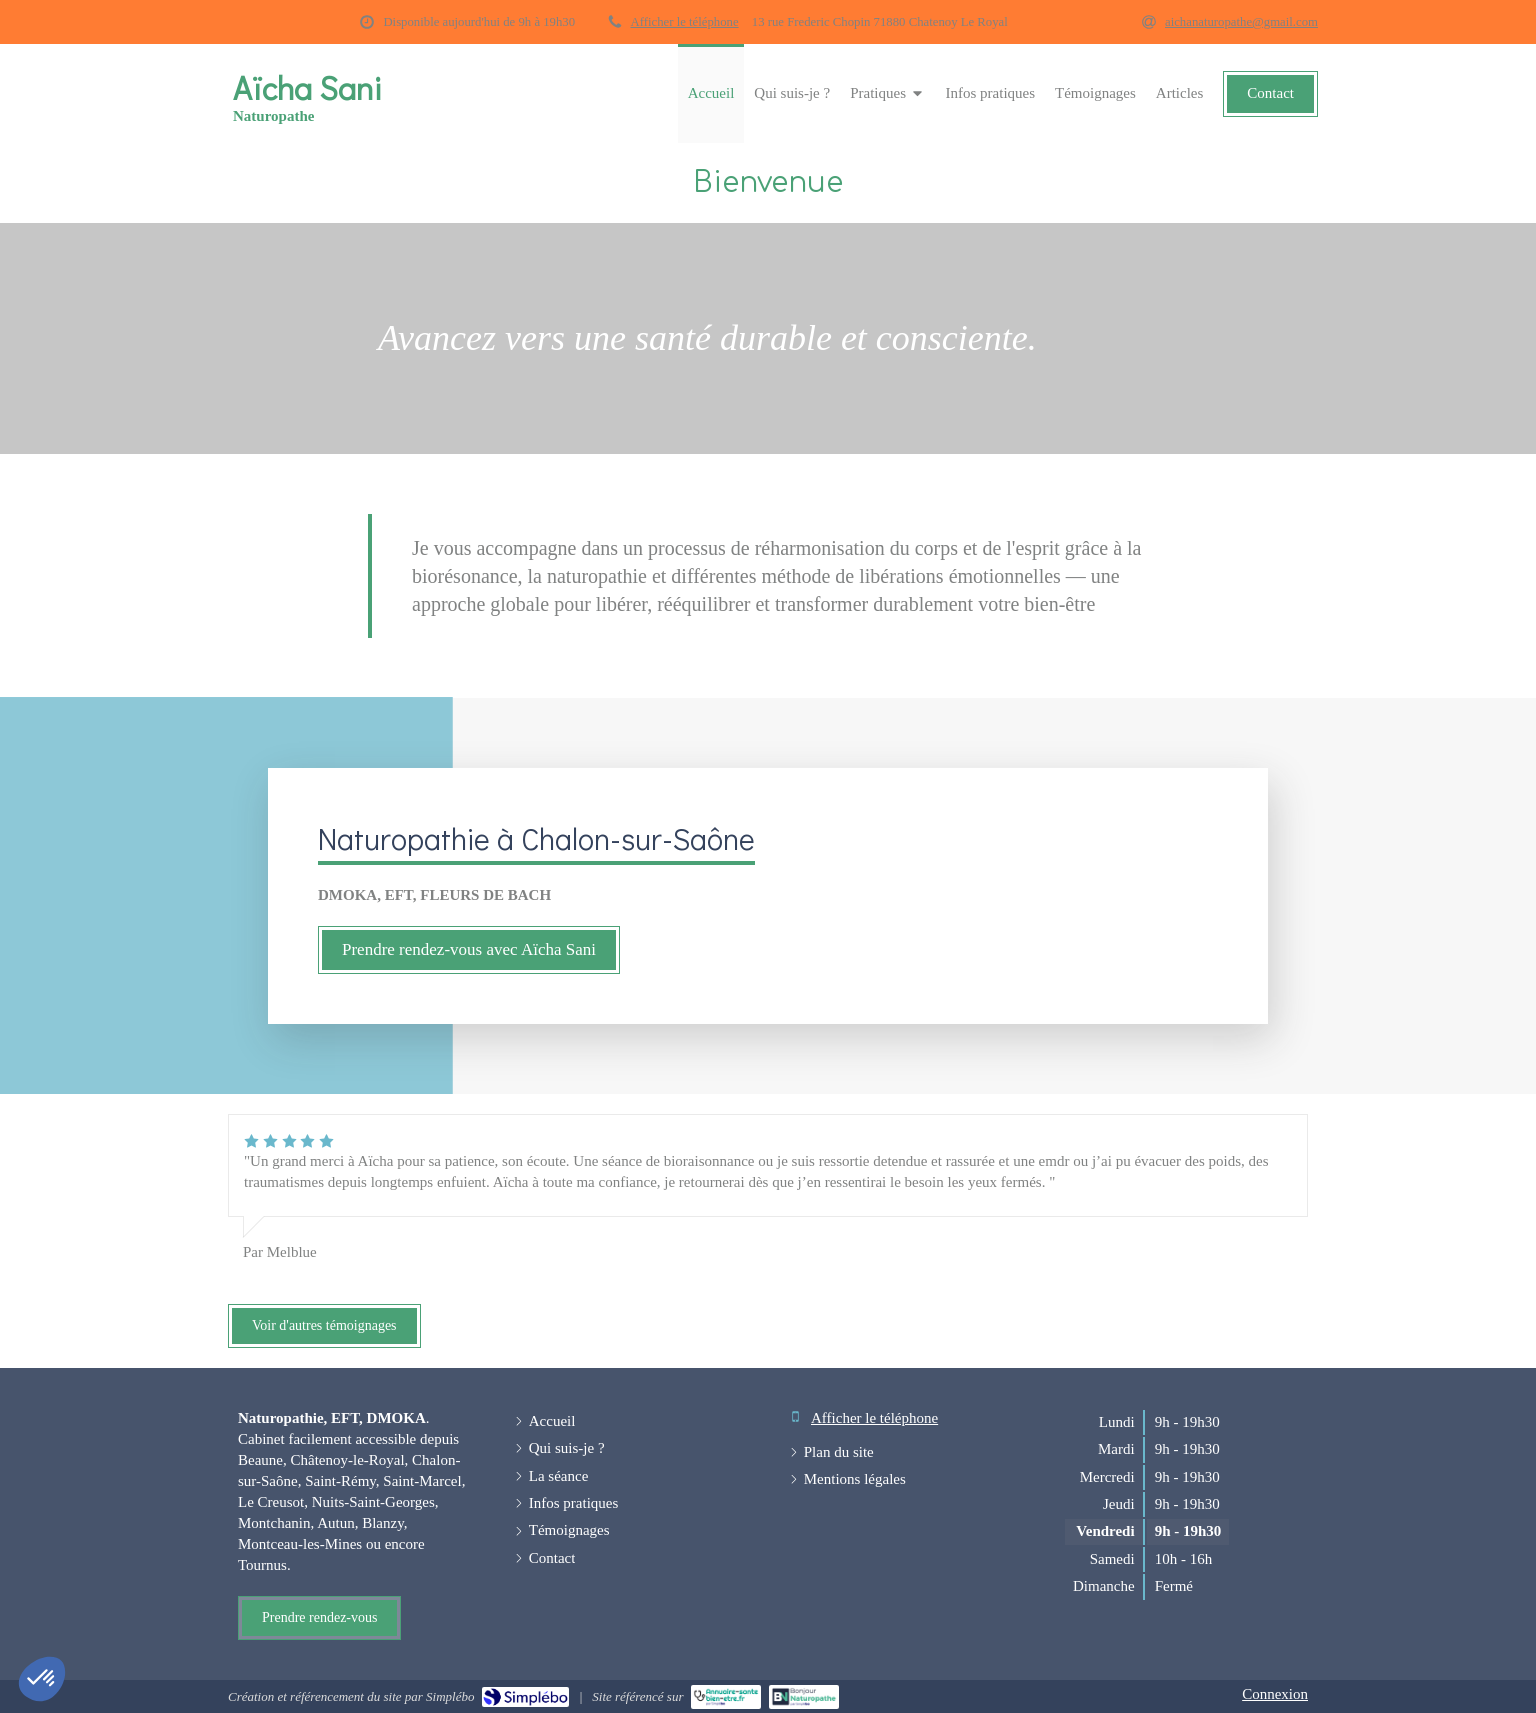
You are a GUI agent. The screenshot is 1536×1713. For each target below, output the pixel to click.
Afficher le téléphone (685, 22)
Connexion (1275, 1694)
